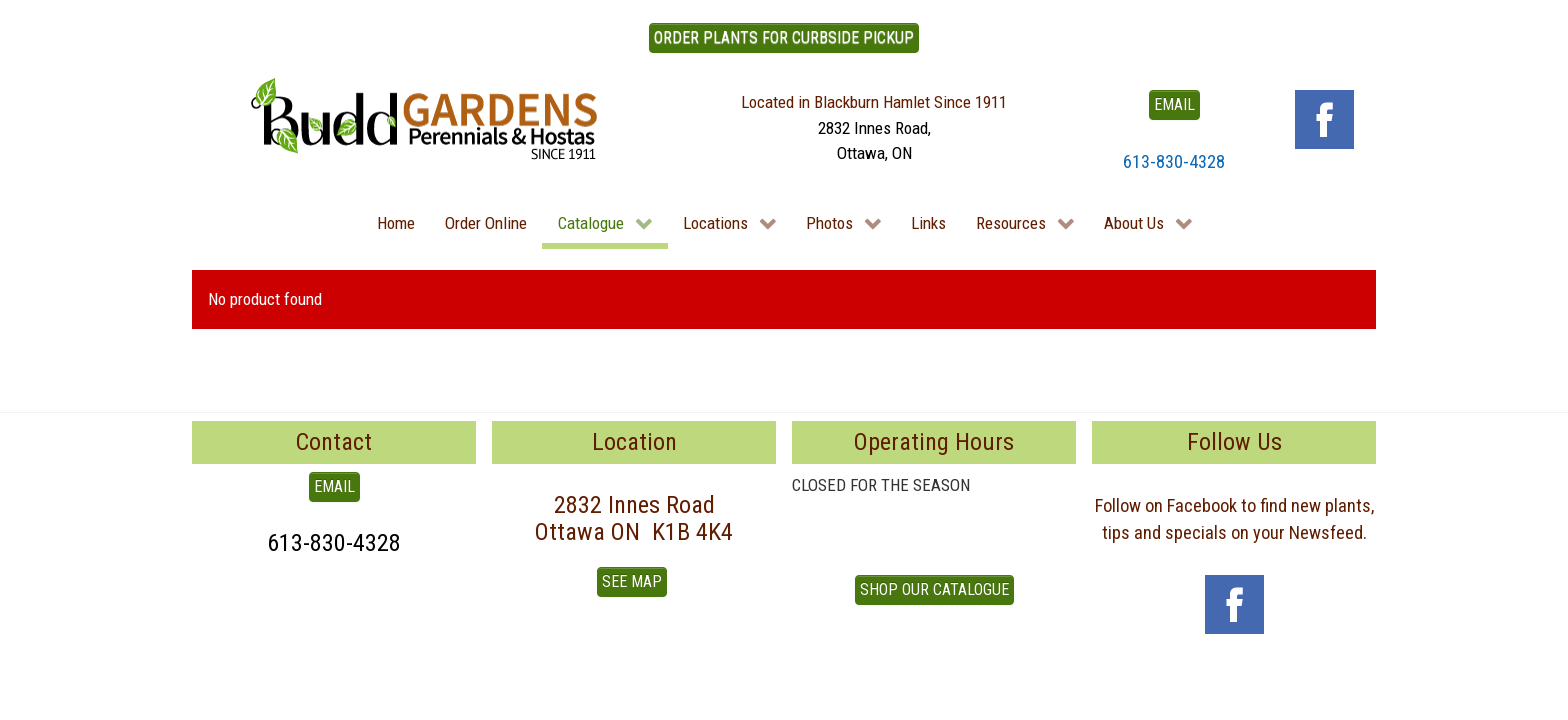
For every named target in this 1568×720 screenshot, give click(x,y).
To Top (214, 683)
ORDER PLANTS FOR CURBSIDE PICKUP (784, 37)
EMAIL (1174, 104)
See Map (632, 581)
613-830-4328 (1174, 161)
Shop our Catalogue (934, 589)
